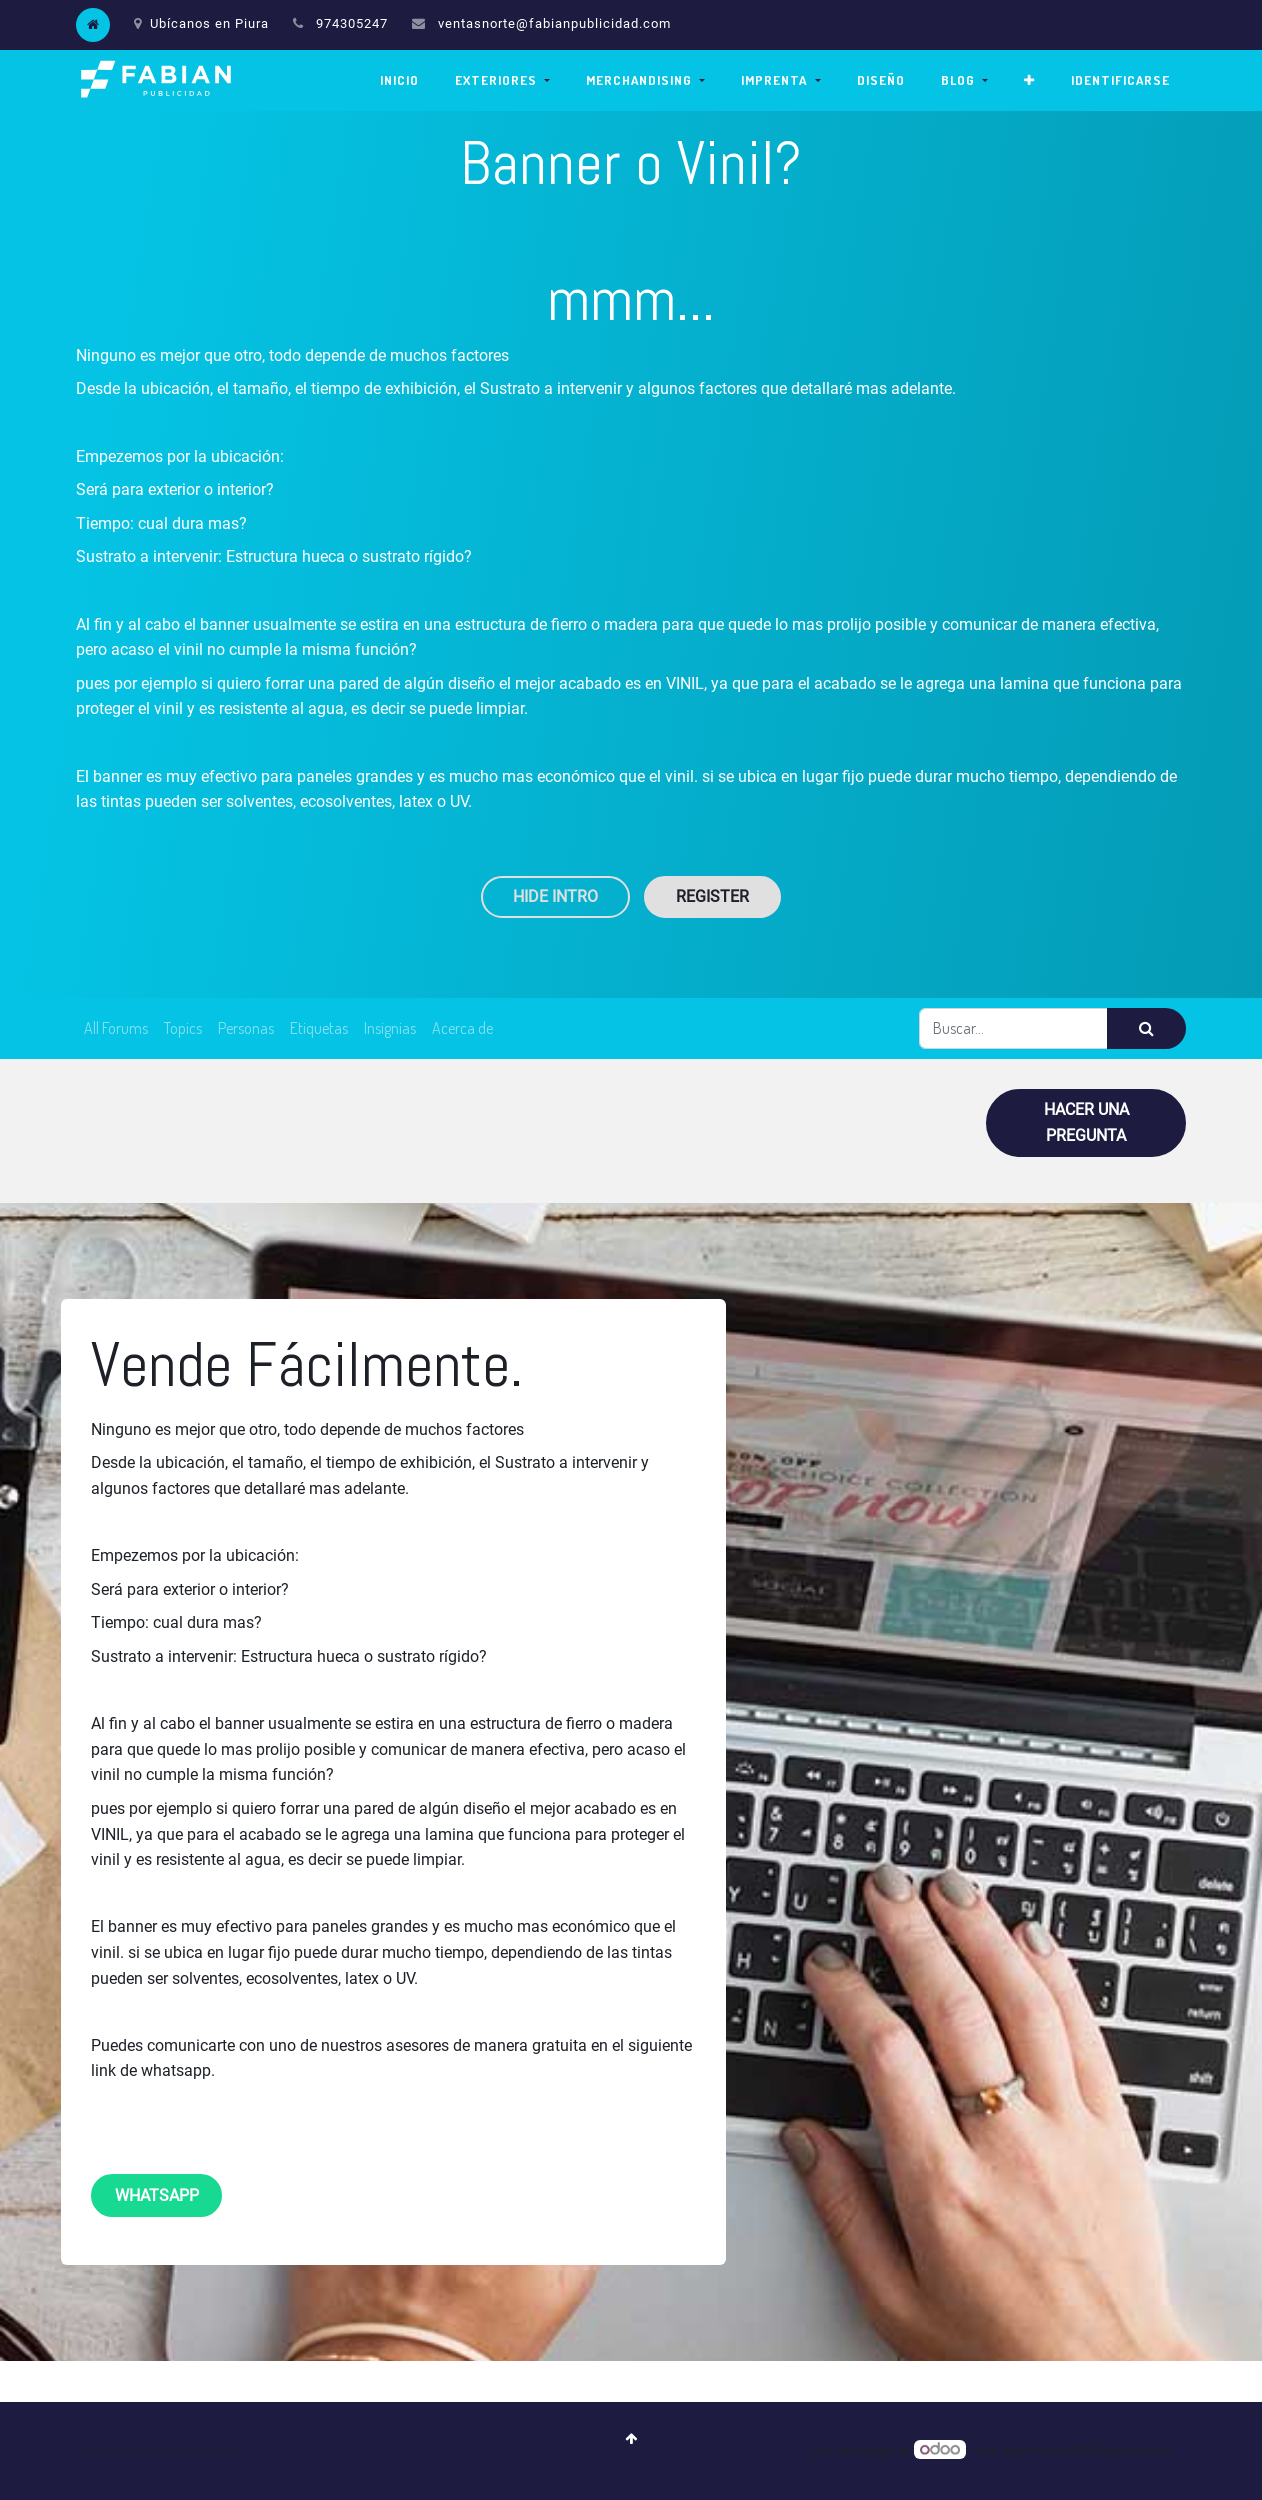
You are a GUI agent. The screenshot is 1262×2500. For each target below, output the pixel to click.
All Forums (116, 1028)
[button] (1029, 80)
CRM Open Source (1119, 2450)
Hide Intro (555, 896)
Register (712, 896)
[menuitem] (399, 80)
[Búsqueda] (1146, 1029)
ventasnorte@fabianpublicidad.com (554, 23)
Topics (183, 1028)
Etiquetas (319, 1028)
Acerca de (462, 1028)
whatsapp (157, 2195)
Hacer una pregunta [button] (1086, 1122)
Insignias (390, 1028)
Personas (246, 1028)
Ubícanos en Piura (201, 23)
